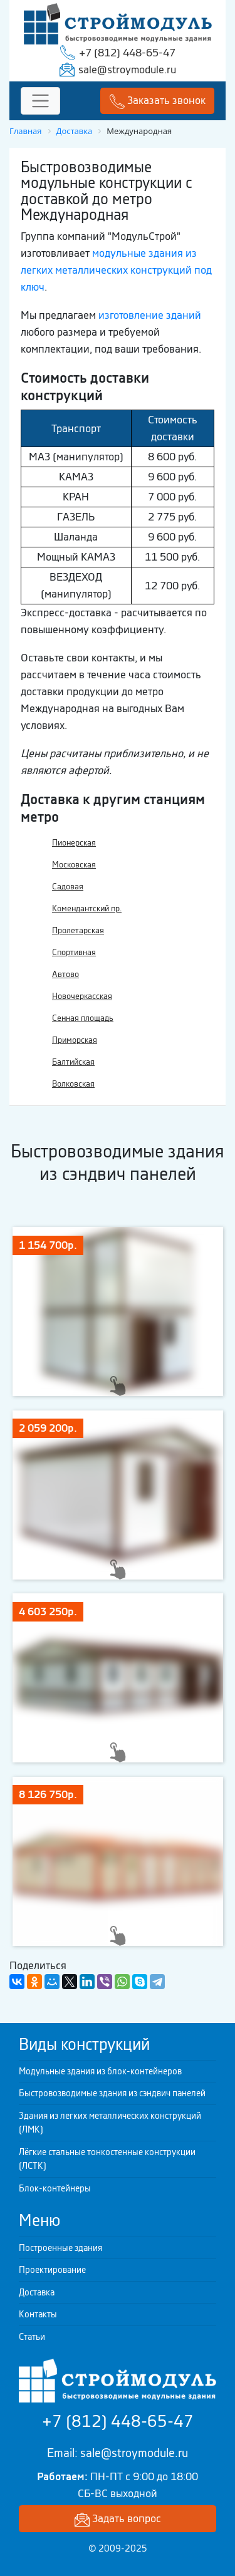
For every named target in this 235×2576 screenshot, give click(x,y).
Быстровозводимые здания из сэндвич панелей (112, 2093)
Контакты (38, 2314)
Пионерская (74, 842)
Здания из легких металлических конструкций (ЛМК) (110, 2123)
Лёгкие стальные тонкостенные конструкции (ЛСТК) (107, 2159)
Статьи (32, 2336)
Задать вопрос (118, 2519)
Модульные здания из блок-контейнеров (100, 2071)
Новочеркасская (82, 996)
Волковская (73, 1084)
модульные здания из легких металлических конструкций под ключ (116, 270)
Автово (65, 974)
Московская (74, 864)
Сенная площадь (82, 1018)
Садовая (67, 886)
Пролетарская (78, 930)
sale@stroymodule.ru (127, 69)
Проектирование (52, 2269)
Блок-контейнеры (55, 2188)
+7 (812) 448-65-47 (127, 52)
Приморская (74, 1040)
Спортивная (74, 952)
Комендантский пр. (87, 908)
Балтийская (73, 1062)
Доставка (37, 2292)
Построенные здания (60, 2247)
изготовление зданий (149, 315)
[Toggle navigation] (40, 101)
